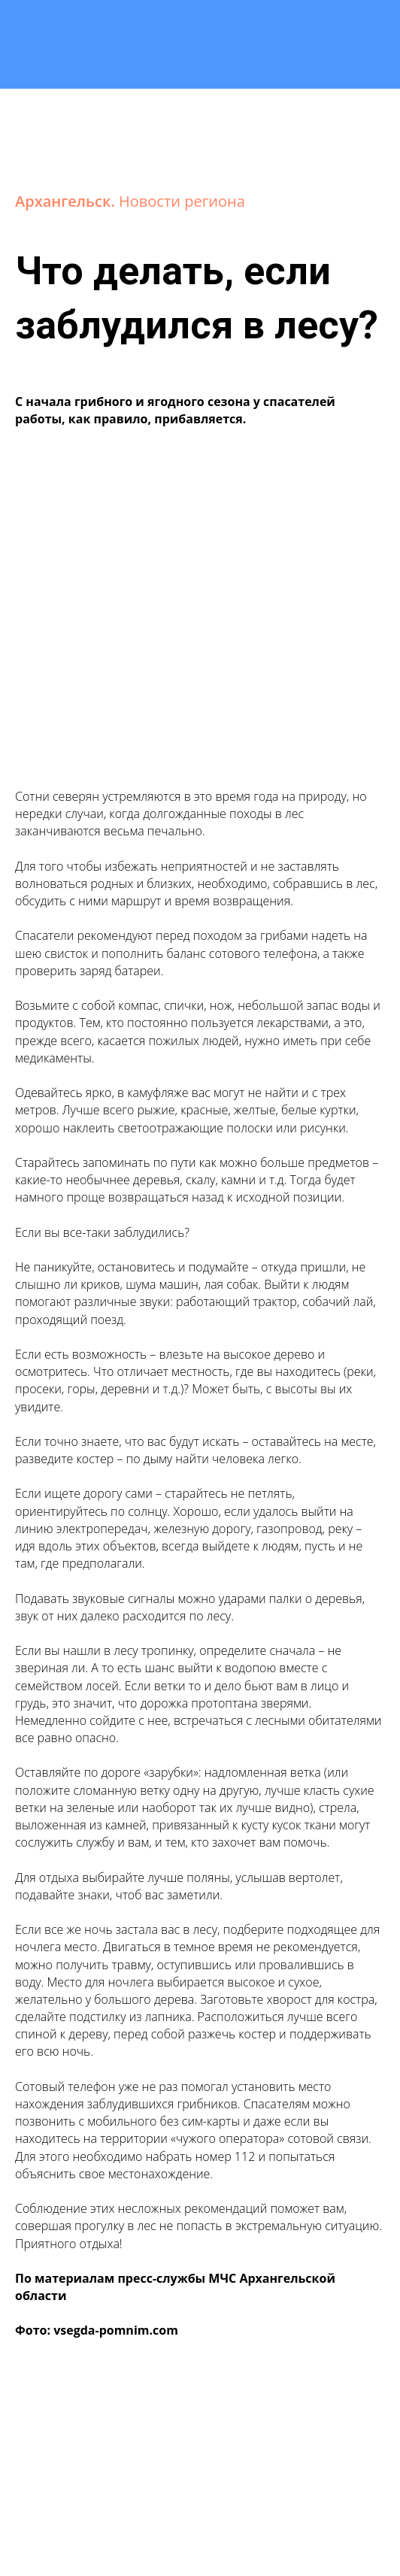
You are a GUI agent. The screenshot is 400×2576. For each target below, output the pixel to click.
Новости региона (182, 201)
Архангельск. (67, 201)
